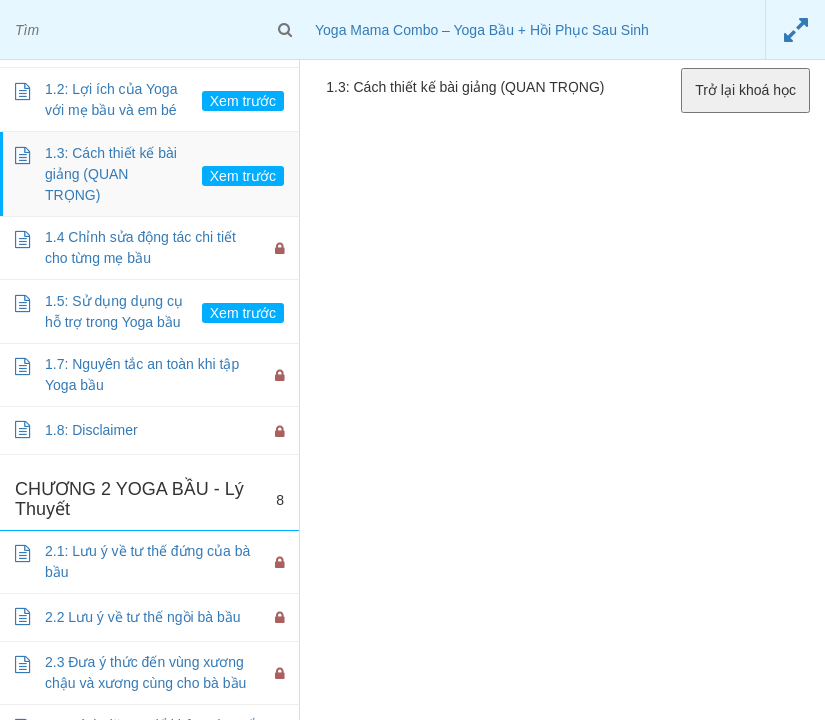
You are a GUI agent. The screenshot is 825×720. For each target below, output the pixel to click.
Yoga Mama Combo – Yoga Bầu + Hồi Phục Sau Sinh (482, 30)
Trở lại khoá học (745, 90)
